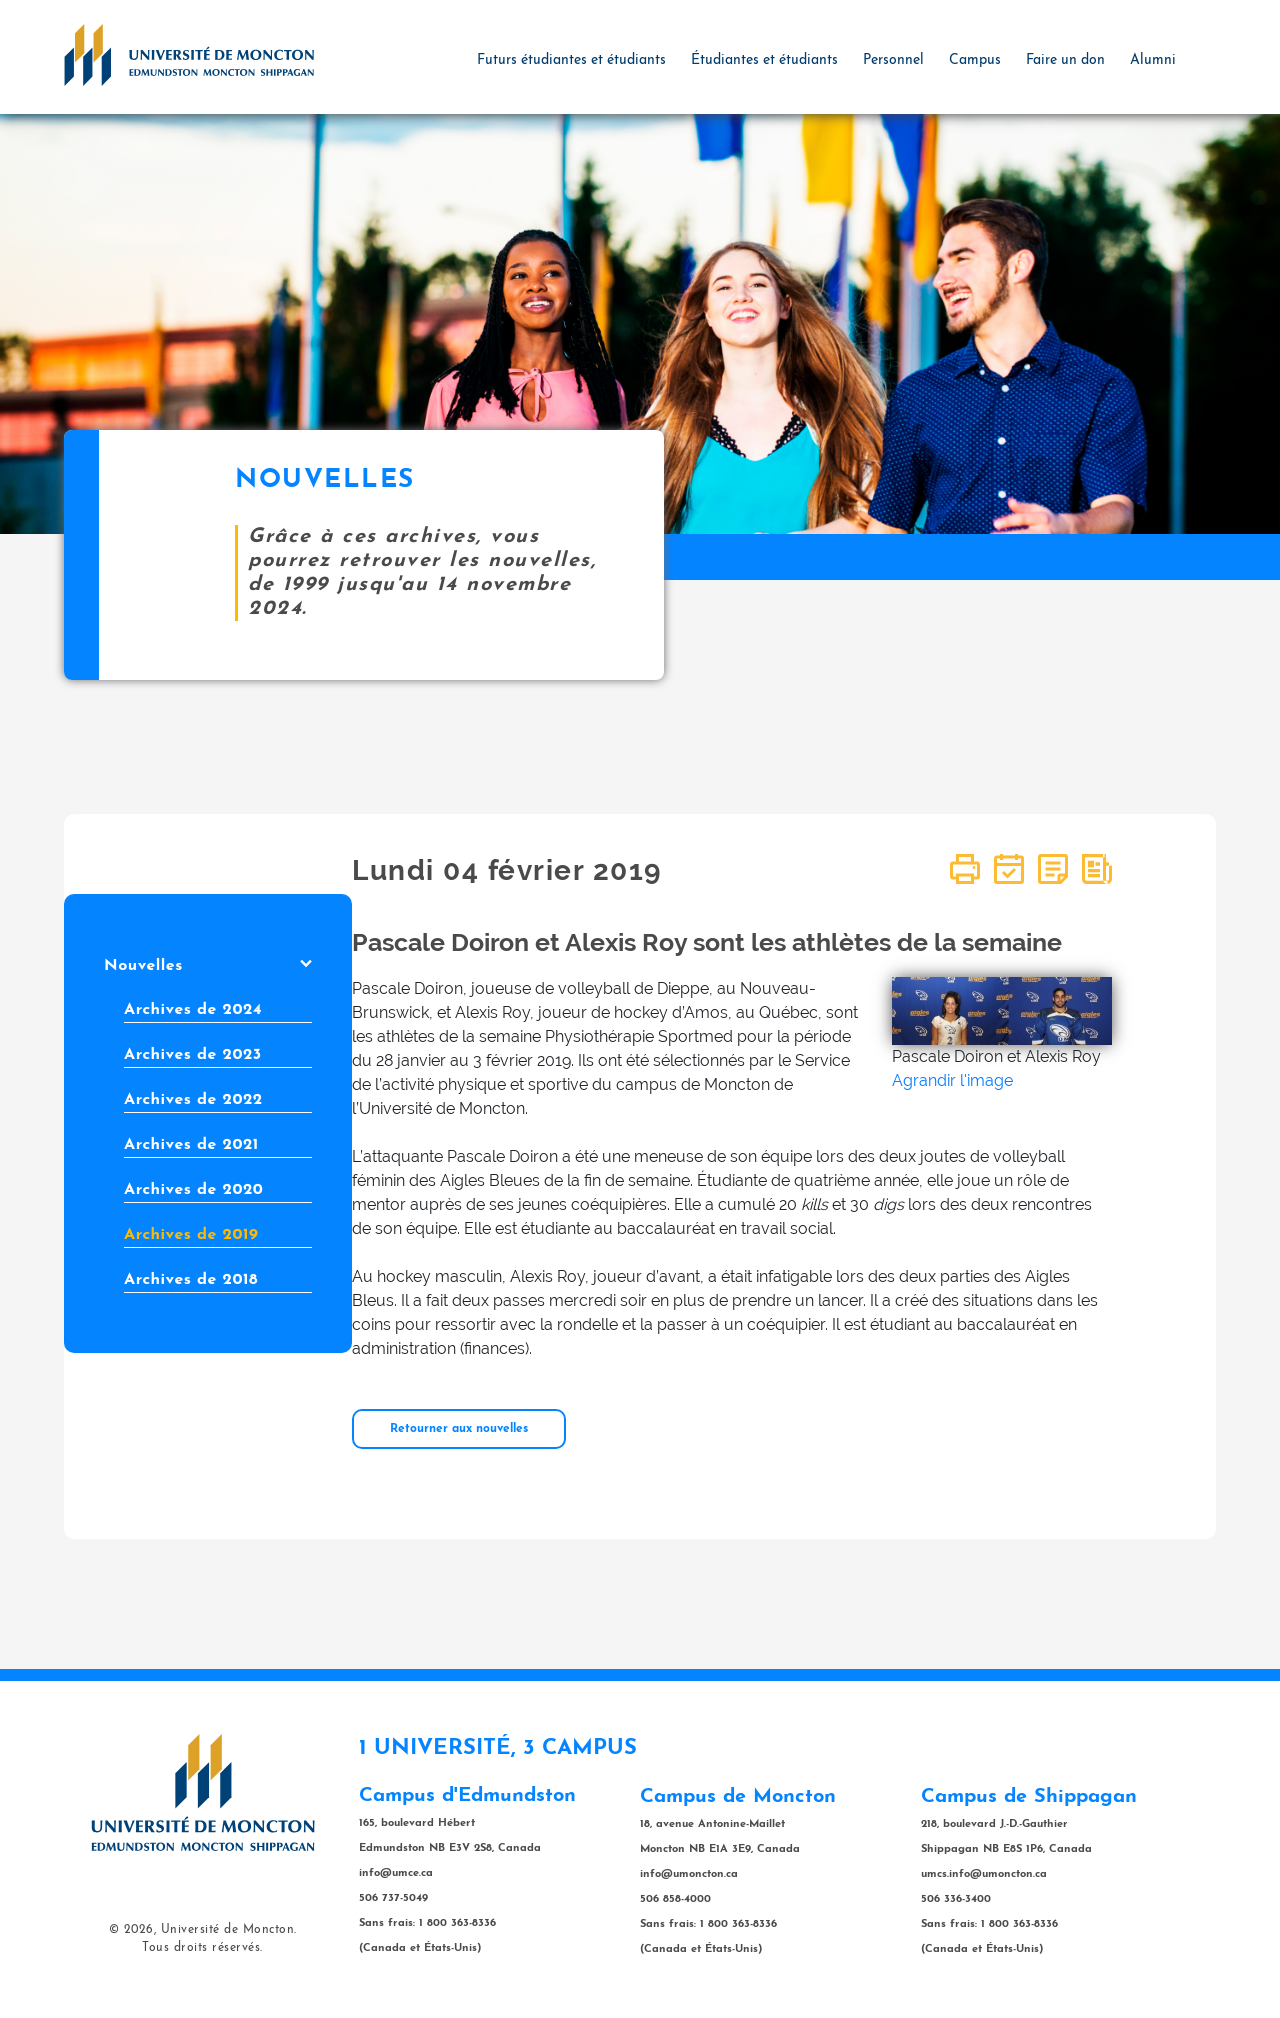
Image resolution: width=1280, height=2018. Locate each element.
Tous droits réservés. (202, 1948)
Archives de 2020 (193, 1190)
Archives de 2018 (191, 1280)
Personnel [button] (893, 60)
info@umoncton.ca (689, 1874)
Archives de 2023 (193, 1055)
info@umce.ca (396, 1873)
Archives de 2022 (193, 1100)
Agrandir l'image (952, 1080)
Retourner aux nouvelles (459, 1429)
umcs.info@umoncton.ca (984, 1874)
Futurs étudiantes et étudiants (571, 60)
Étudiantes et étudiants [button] (764, 60)
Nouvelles (208, 966)
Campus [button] (975, 60)
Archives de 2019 (191, 1235)
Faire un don (1065, 60)
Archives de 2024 (193, 1010)
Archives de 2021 (191, 1145)
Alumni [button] (1153, 60)
